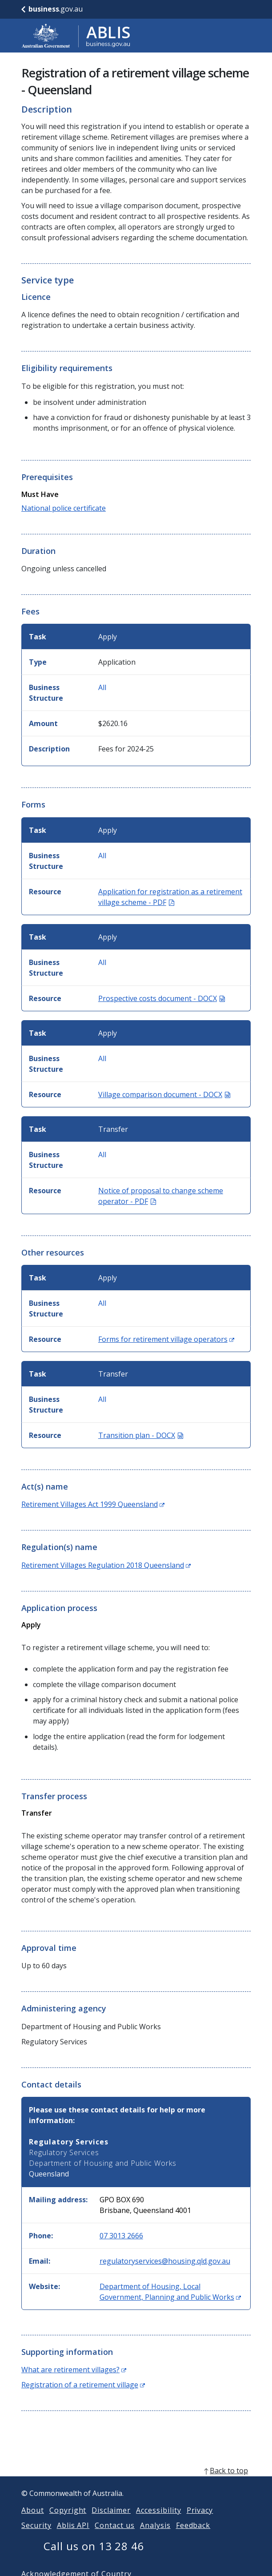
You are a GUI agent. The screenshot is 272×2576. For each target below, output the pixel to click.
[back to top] (136, 2481)
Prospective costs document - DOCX (161, 998)
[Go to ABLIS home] (76, 35)
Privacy (200, 2521)
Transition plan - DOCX (140, 1435)
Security (36, 2536)
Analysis (155, 2536)
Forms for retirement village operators (166, 1339)
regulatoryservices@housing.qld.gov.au (165, 2261)
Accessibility (158, 2521)
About (32, 2521)
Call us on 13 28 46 (94, 2556)
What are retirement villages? (73, 2369)
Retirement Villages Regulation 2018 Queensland (106, 1565)
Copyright (68, 2521)
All (102, 687)
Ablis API (73, 2536)
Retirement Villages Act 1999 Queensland (92, 1504)
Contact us (115, 2536)
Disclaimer (111, 2521)
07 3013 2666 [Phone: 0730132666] (121, 2236)
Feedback (193, 2536)
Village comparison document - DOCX (164, 1094)
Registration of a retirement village (83, 2385)
